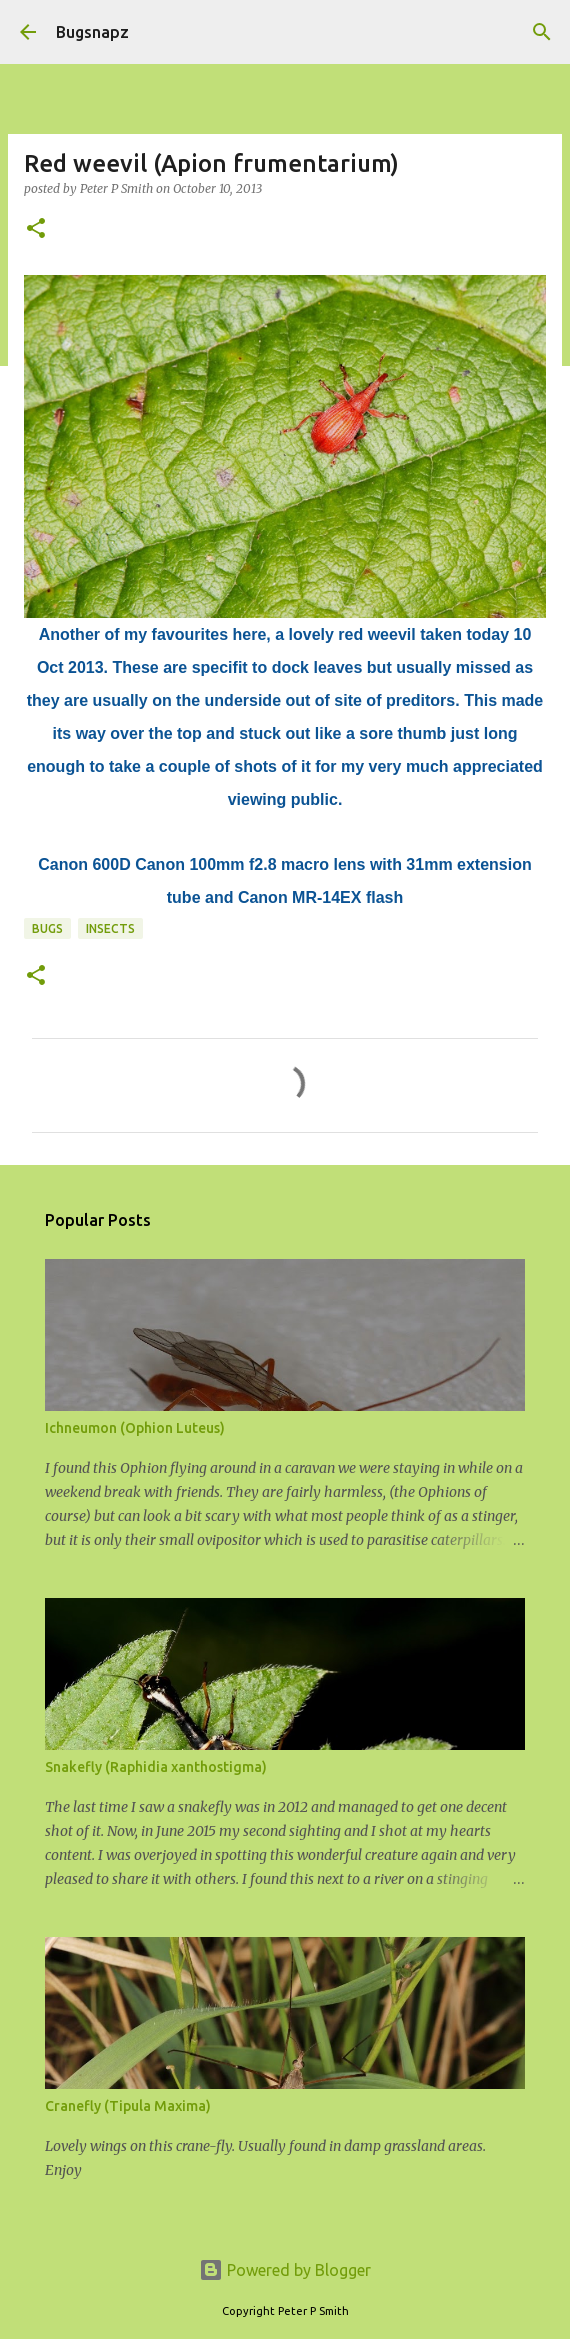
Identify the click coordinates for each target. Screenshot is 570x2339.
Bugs (47, 928)
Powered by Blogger (285, 2270)
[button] (36, 229)
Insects (110, 928)
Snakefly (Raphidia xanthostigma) (156, 1767)
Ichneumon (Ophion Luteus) (135, 1428)
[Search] (542, 32)
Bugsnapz (92, 32)
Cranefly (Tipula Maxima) (128, 2106)
